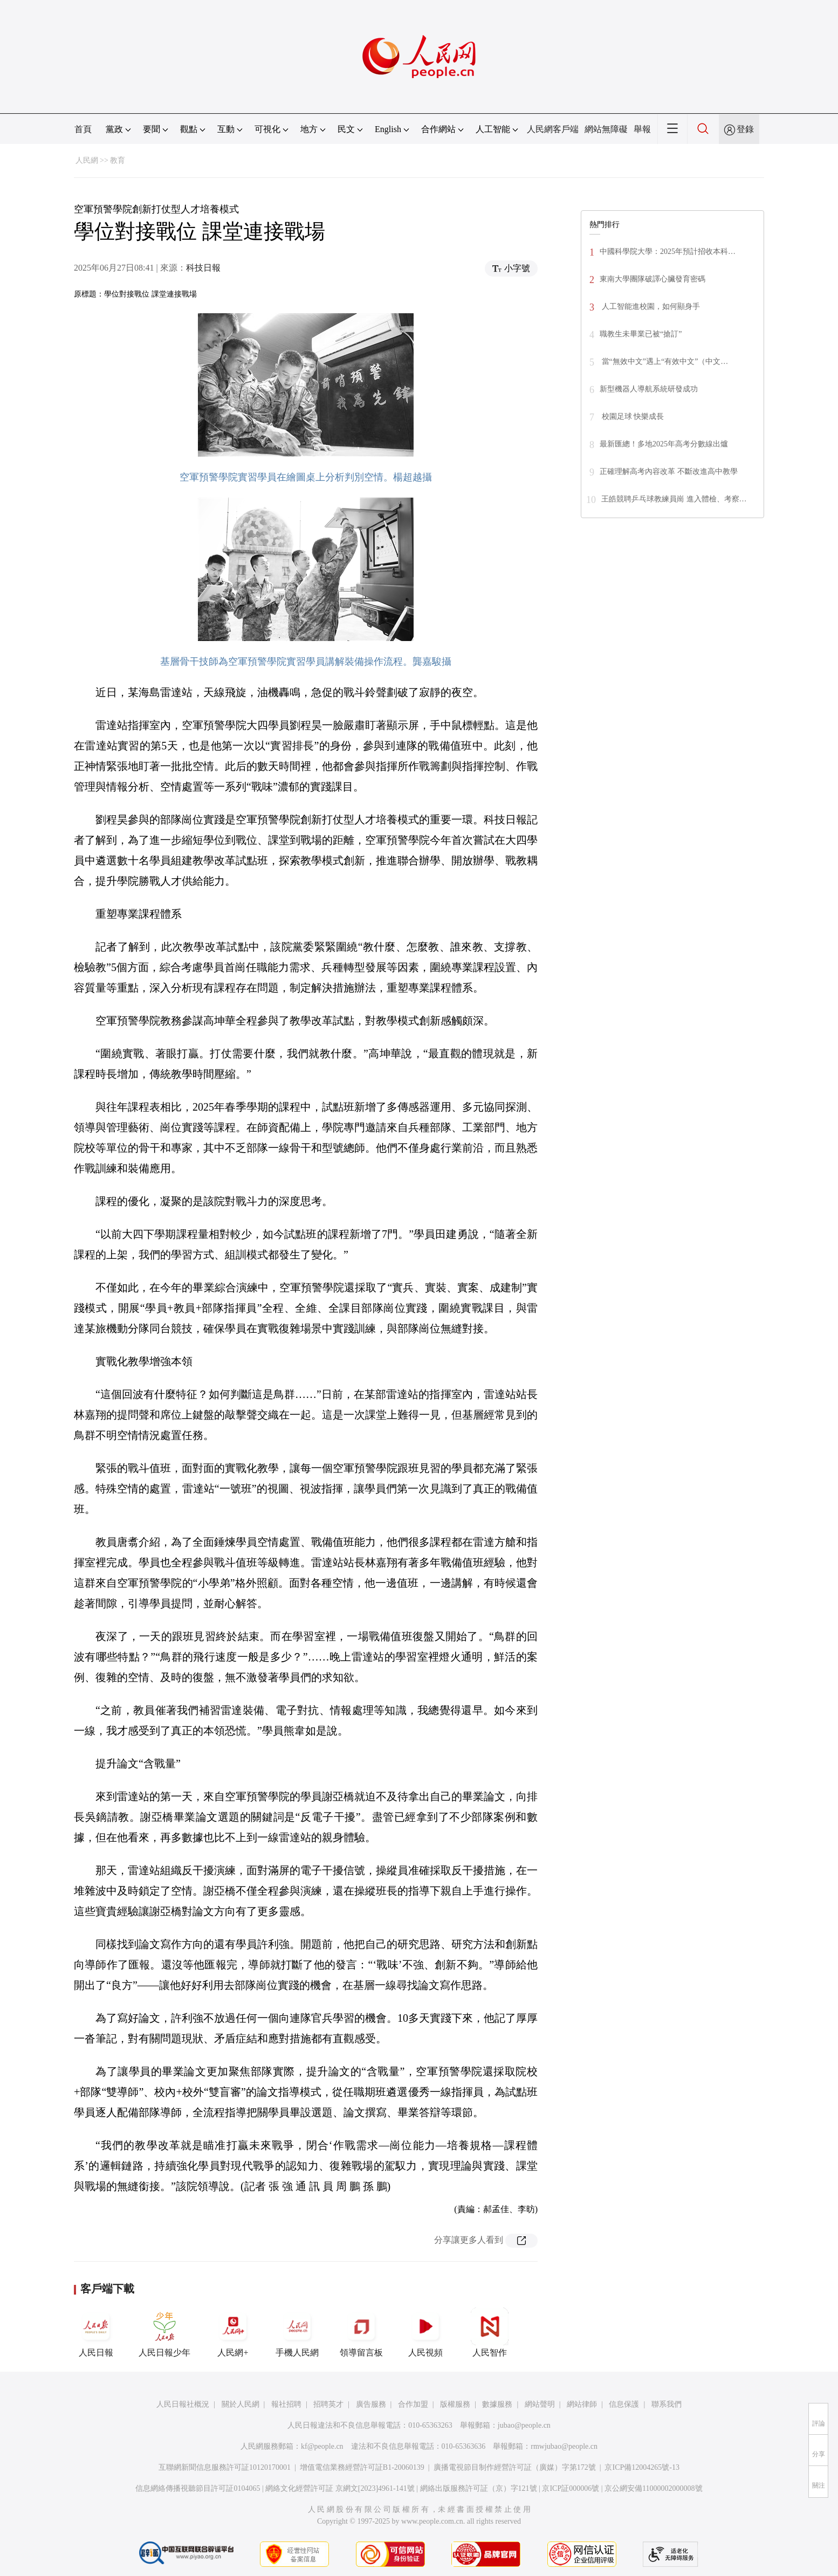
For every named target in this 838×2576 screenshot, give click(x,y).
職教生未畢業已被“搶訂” (641, 334)
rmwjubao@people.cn (564, 2446)
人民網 (86, 160)
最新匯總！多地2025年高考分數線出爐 (664, 444)
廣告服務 (371, 2404)
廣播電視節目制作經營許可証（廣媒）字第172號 (515, 2467)
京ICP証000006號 (570, 2488)
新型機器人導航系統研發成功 (649, 389)
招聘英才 (328, 2404)
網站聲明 (540, 2404)
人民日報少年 (164, 2332)
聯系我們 (666, 2404)
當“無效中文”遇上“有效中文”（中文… (664, 361)
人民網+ (233, 2332)
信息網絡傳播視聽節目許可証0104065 (197, 2488)
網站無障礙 (606, 129)
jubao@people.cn (524, 2425)
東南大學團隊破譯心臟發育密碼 (652, 279)
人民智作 (490, 2332)
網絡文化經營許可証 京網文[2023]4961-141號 (340, 2488)
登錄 (745, 129)
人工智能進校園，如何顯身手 (650, 306)
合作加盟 (413, 2404)
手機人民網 (297, 2332)
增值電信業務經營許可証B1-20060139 (362, 2467)
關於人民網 (240, 2404)
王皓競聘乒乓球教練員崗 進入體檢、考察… (674, 499)
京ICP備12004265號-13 (642, 2467)
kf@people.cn (322, 2446)
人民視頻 (425, 2332)
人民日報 (96, 2332)
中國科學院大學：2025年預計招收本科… (668, 251)
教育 (117, 160)
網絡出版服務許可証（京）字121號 (478, 2488)
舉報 (642, 129)
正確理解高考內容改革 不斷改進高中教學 (669, 471)
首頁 (83, 129)
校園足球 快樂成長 (632, 416)
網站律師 (582, 2404)
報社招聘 (286, 2404)
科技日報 (203, 267)
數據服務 (497, 2404)
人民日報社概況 (182, 2404)
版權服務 (455, 2404)
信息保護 (624, 2404)
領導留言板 (361, 2332)
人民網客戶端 (553, 129)
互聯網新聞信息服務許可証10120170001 (225, 2467)
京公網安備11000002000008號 (653, 2488)
